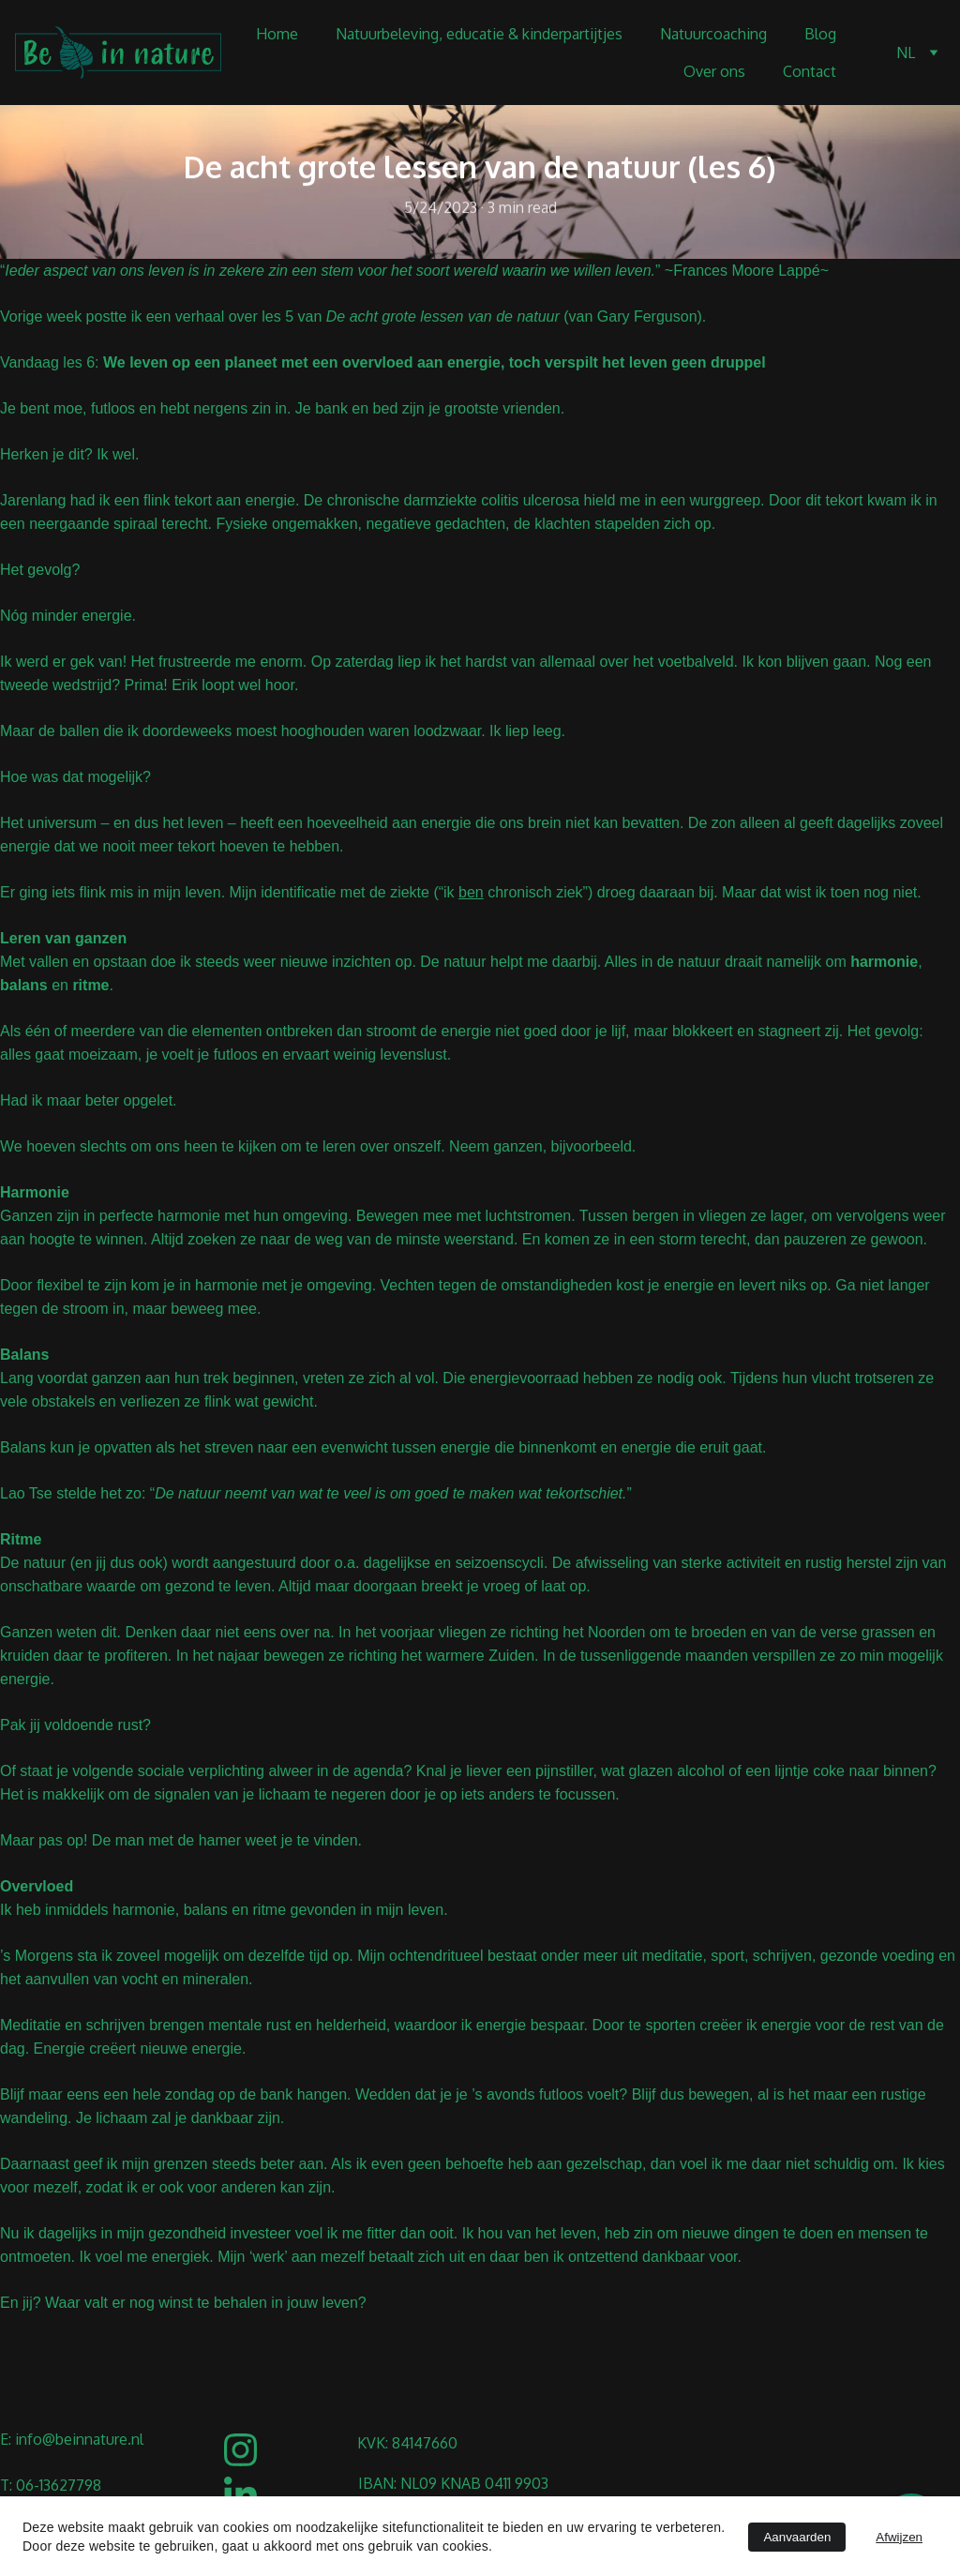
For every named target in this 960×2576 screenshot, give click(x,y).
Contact (809, 71)
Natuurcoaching (713, 33)
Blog (820, 33)
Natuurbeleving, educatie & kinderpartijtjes (479, 33)
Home (277, 33)
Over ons (714, 71)
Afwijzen (899, 2537)
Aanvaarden (797, 2537)
